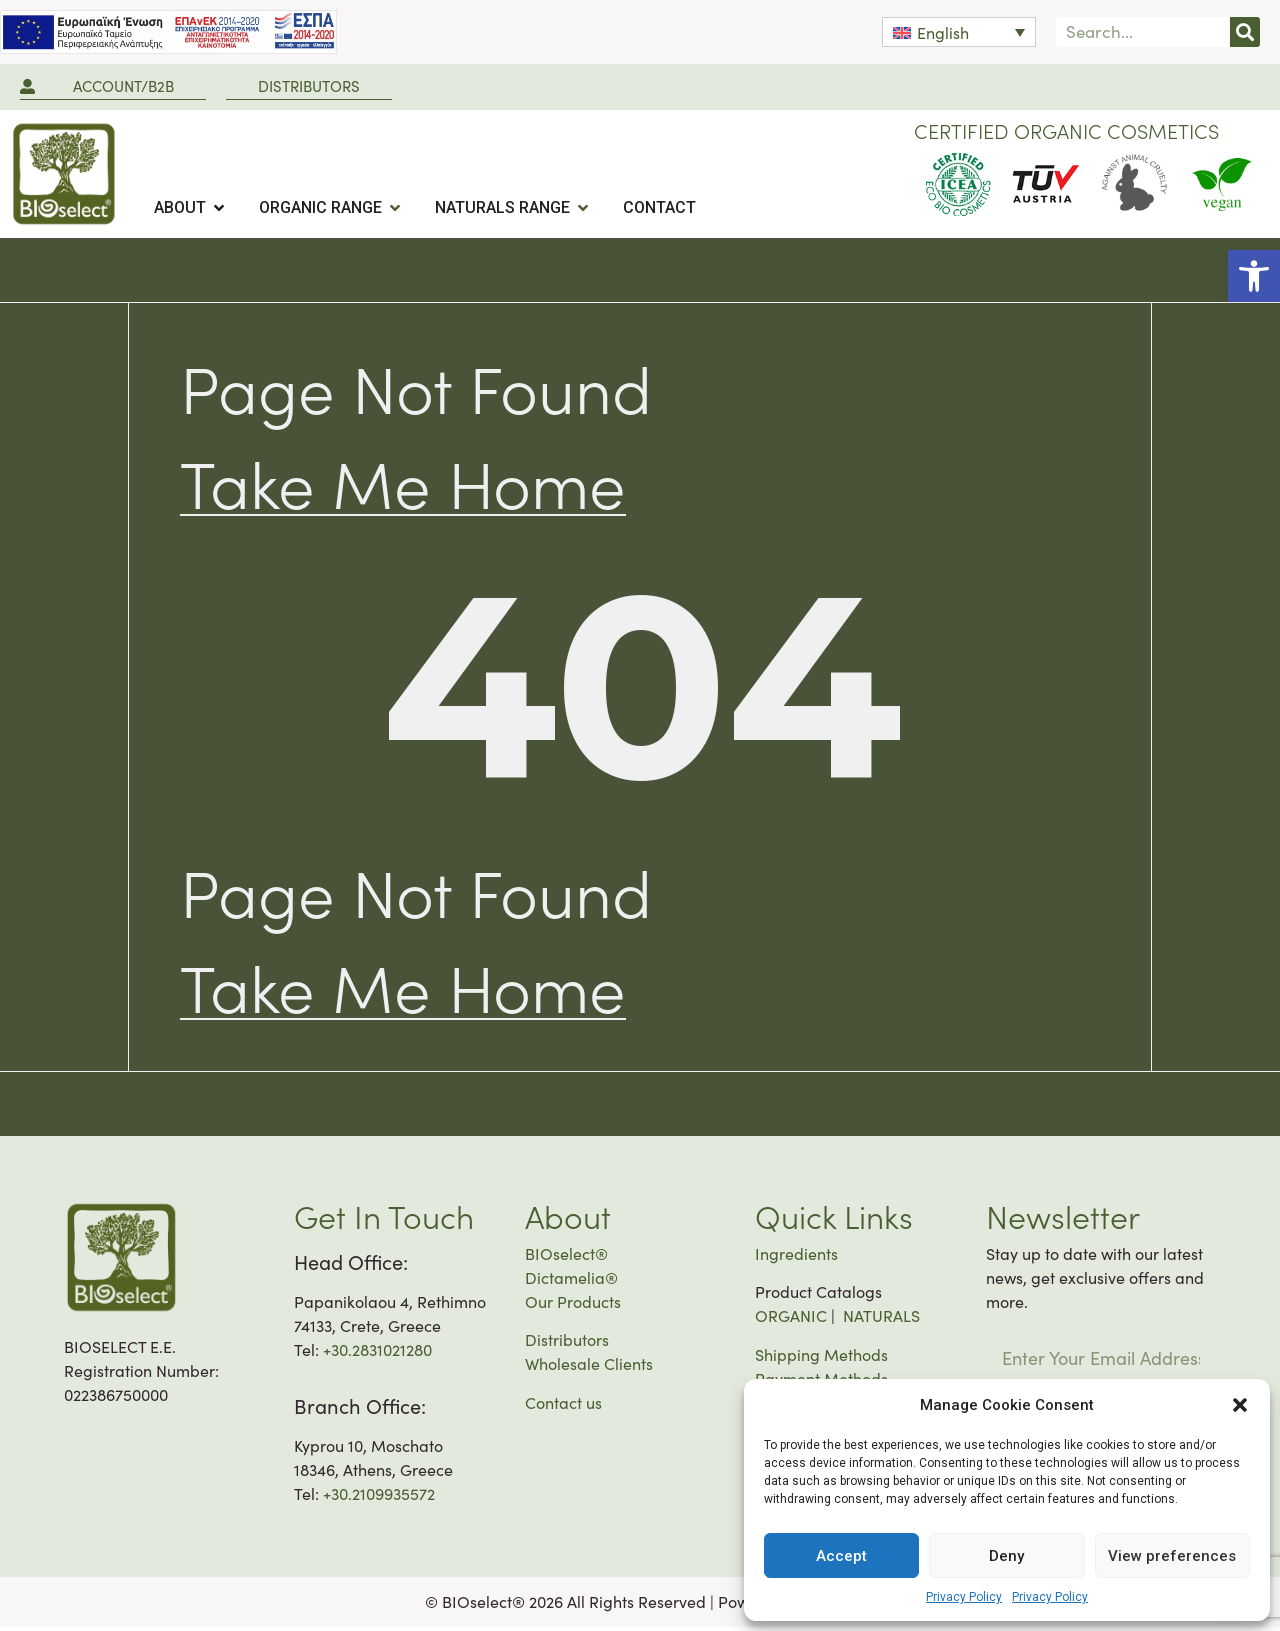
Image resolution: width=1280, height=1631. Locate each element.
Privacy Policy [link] (964, 1597)
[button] (1240, 1405)
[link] (1254, 276)
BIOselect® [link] (566, 1257)
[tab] (190, 208)
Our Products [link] (573, 1305)
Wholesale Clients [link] (589, 1367)
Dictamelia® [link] (571, 1281)
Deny (1006, 1556)
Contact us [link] (563, 1406)
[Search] (1245, 32)
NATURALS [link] (881, 1319)
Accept (841, 1556)
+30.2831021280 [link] (377, 1353)
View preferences (1172, 1556)
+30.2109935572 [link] (379, 1497)
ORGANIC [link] (791, 1319)
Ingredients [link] (796, 1257)
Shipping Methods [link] (821, 1358)
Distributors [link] (567, 1343)
